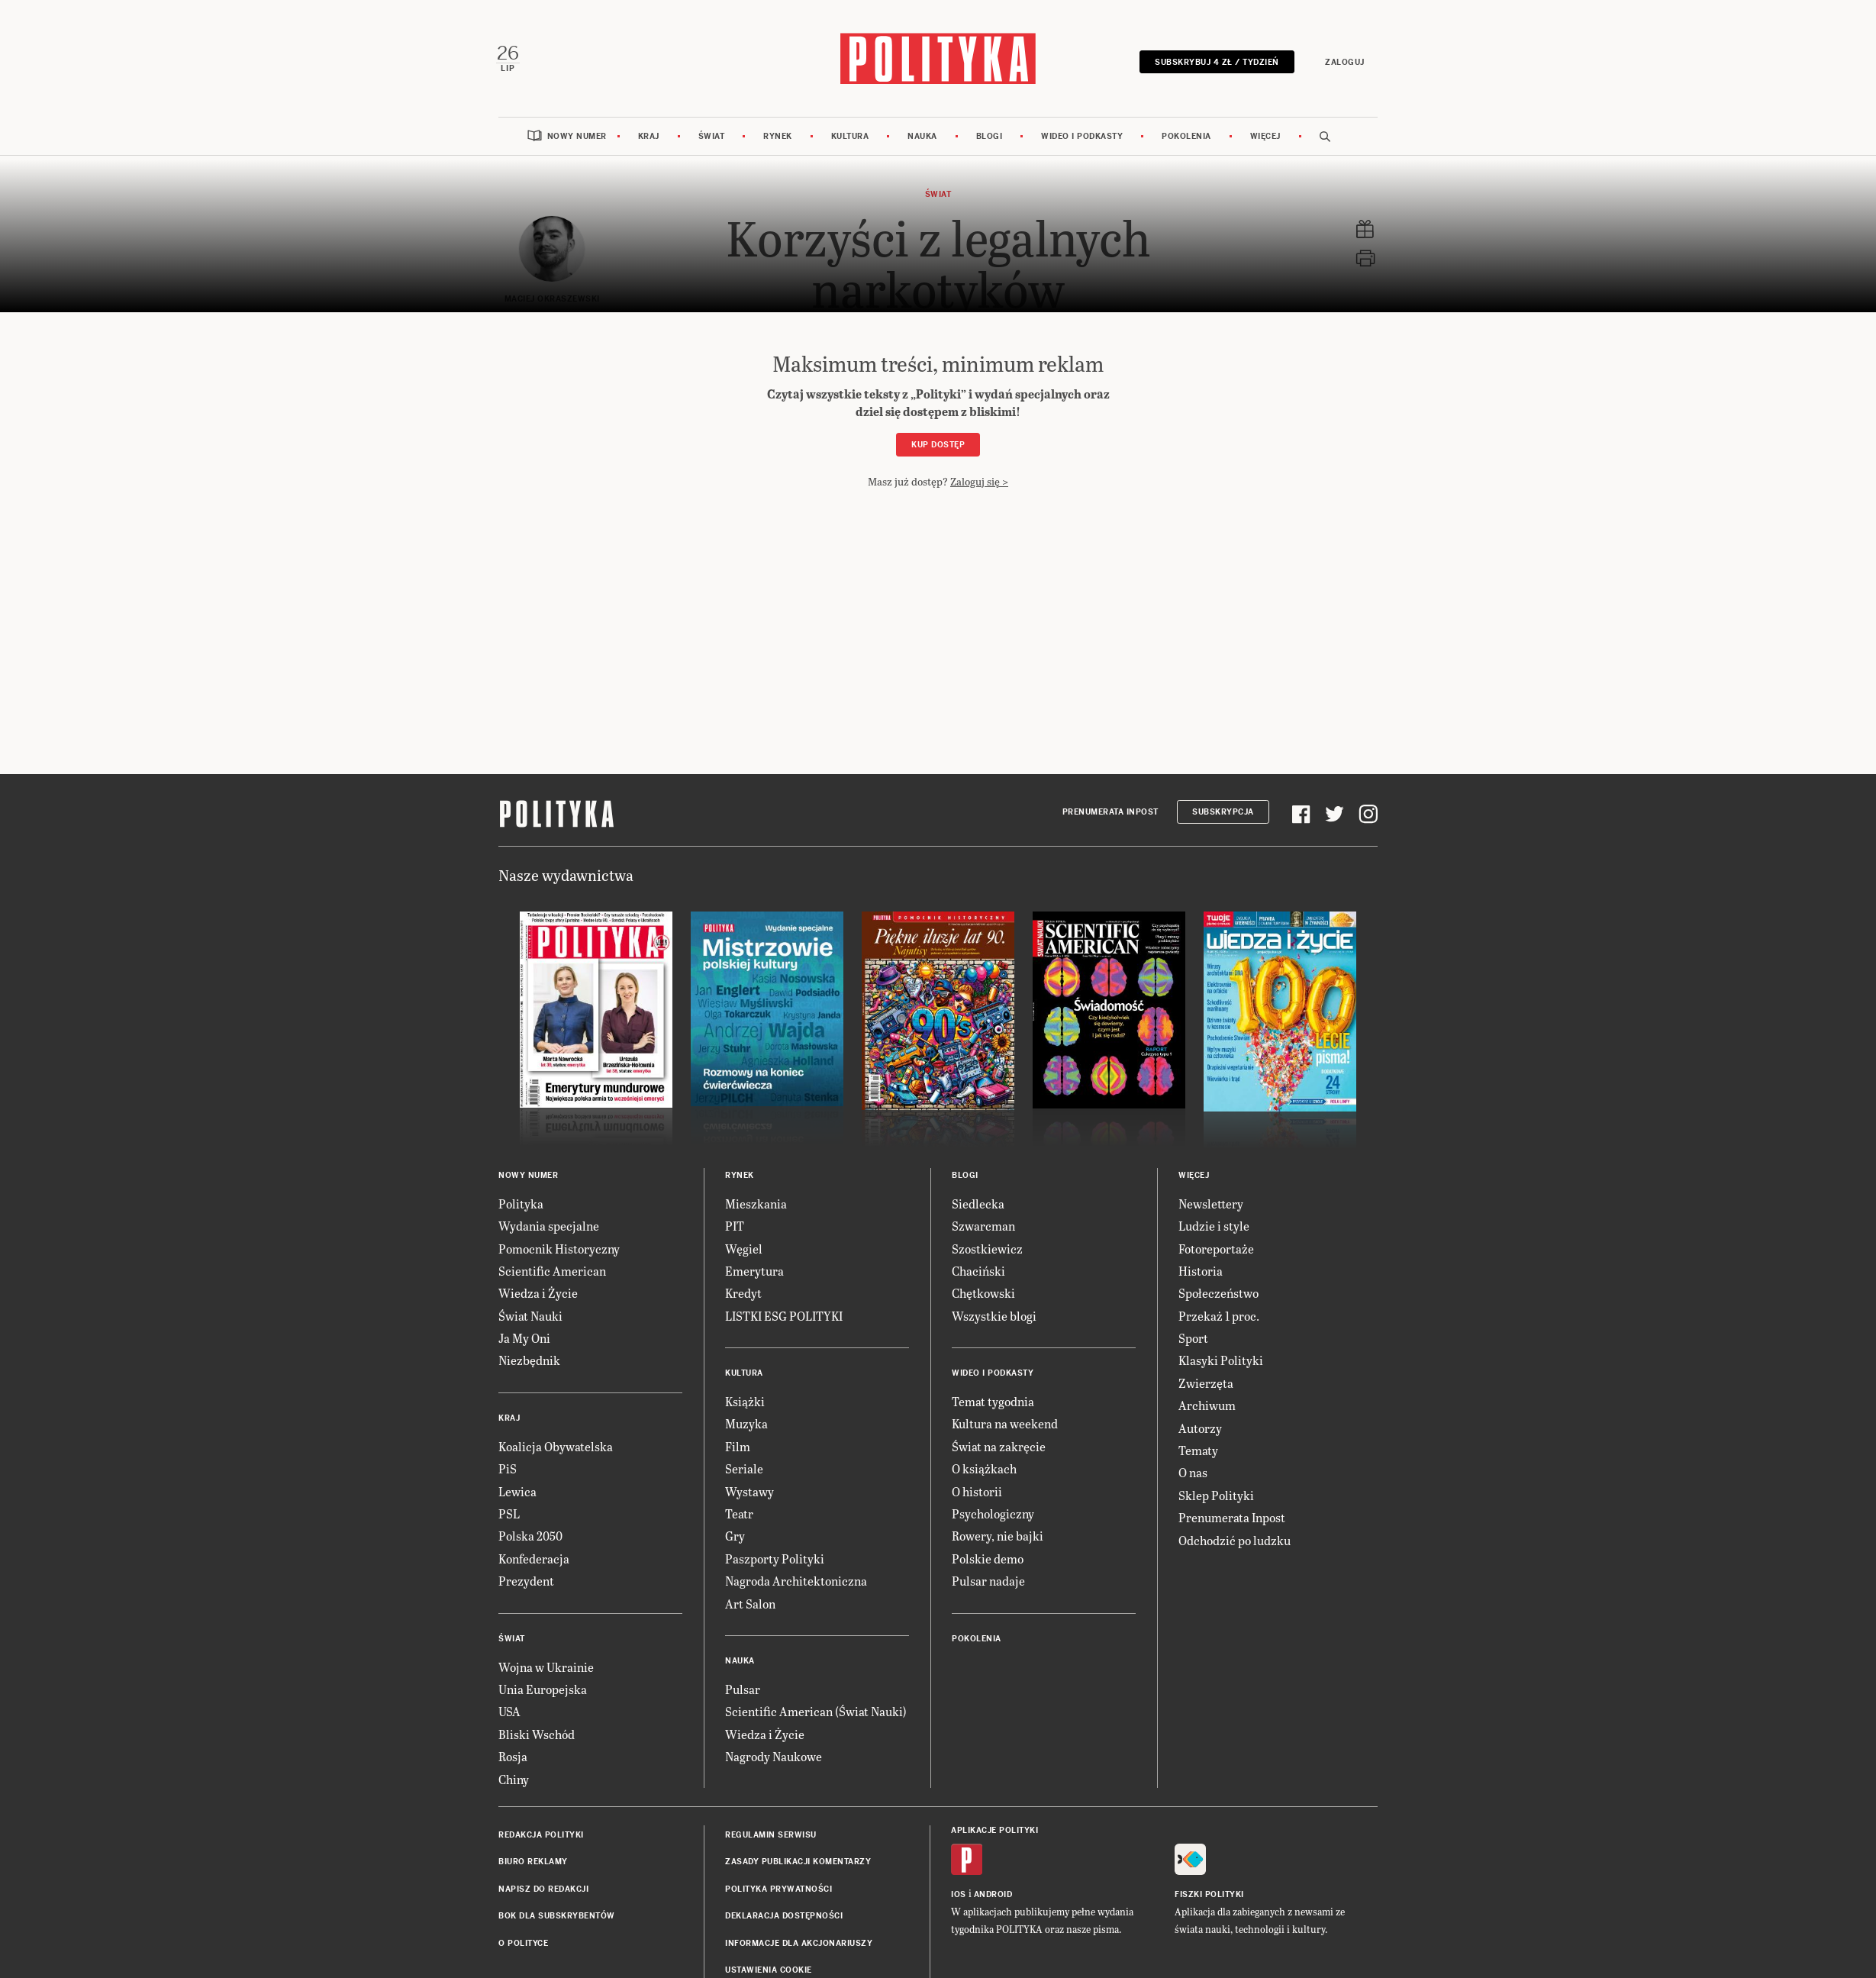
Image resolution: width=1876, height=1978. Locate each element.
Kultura (850, 137)
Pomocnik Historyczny (559, 1249)
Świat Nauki (530, 1316)
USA (509, 1712)
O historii (977, 1492)
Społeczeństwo (1218, 1294)
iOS (958, 1895)
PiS (507, 1469)
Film (737, 1447)
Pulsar (742, 1690)
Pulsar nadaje (988, 1581)
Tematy (1198, 1451)
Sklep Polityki (1216, 1496)
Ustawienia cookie (768, 1971)
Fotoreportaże (1216, 1249)
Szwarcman (983, 1226)
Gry (735, 1537)
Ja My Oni (524, 1338)
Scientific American (552, 1271)
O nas (1192, 1474)
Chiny (513, 1780)
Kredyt (743, 1294)
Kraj (648, 137)
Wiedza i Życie (538, 1294)
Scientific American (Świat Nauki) (816, 1712)
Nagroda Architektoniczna (796, 1581)
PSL (509, 1514)
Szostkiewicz (987, 1249)
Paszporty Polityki (774, 1559)
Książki (745, 1402)
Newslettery (1210, 1204)
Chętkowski (983, 1294)
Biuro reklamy (533, 1863)
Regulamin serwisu (771, 1836)
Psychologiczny (993, 1514)
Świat (711, 137)
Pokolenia (1186, 137)
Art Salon (750, 1604)
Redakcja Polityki (541, 1836)
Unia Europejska (542, 1690)
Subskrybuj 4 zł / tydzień (1216, 62)
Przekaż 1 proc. (1218, 1316)
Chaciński (978, 1271)
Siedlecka (978, 1204)
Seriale (744, 1469)
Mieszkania (756, 1204)
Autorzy (1200, 1429)
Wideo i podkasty (1082, 137)
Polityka (520, 1204)
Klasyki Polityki (1220, 1361)
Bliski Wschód (536, 1735)
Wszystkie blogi (994, 1316)
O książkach (984, 1469)
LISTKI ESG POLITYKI (784, 1316)
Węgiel (743, 1249)
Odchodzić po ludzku (1234, 1541)
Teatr (739, 1514)
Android (993, 1895)
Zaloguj (1344, 62)
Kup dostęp (938, 445)
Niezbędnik (529, 1361)
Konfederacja (533, 1559)
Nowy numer (577, 137)
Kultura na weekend (1005, 1425)
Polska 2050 (530, 1537)
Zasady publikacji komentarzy (798, 1863)
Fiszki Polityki (1209, 1895)
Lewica (517, 1492)
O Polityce (523, 1944)
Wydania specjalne (548, 1226)
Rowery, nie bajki (997, 1537)
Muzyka (746, 1425)
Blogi (989, 137)
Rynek (777, 137)
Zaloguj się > (979, 482)
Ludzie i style (1213, 1226)
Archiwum (1207, 1406)
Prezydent (526, 1581)
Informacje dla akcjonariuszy (798, 1944)
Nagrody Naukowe (773, 1757)
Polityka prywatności (778, 1890)
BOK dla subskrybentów (556, 1917)
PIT (734, 1226)
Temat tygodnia (993, 1402)
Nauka (922, 137)
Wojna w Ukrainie (546, 1667)
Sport (1193, 1338)
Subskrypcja (1223, 813)
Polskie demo (987, 1559)
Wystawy (749, 1492)
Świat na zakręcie (999, 1447)
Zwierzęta (1205, 1383)
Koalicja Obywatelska (555, 1447)
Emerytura (754, 1271)
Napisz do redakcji (543, 1890)
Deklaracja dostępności (784, 1917)
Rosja (512, 1757)
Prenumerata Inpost (1110, 813)
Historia (1200, 1271)
